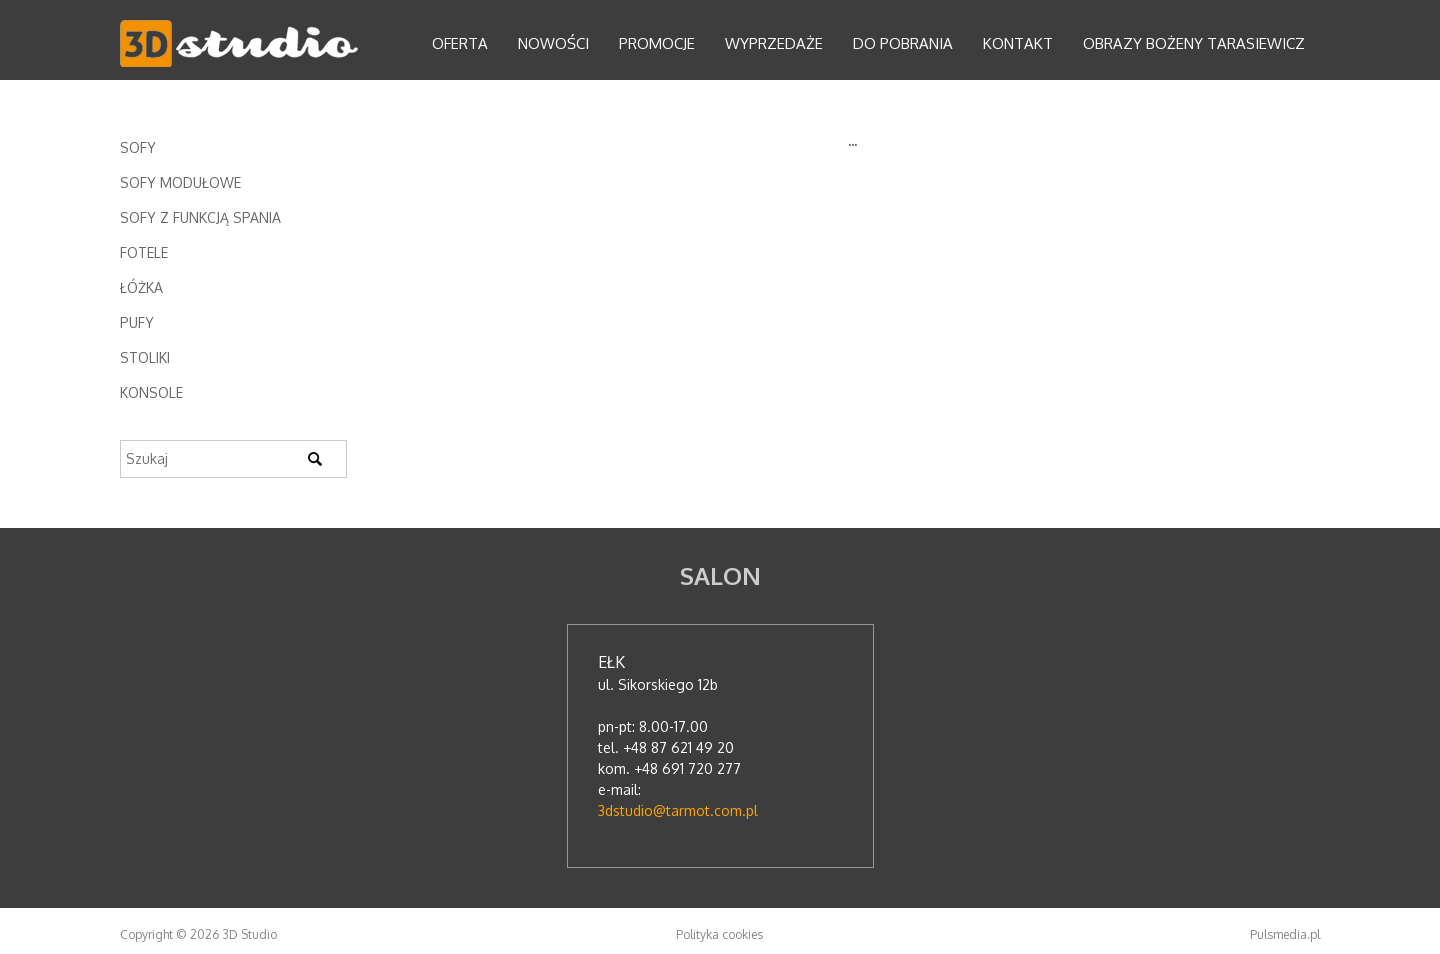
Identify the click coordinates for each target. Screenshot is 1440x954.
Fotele (144, 252)
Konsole (151, 392)
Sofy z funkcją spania (200, 217)
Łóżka (141, 287)
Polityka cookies (719, 934)
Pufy (137, 322)
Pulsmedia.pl (1285, 934)
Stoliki (145, 357)
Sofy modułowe (180, 182)
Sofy (138, 147)
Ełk (611, 662)
